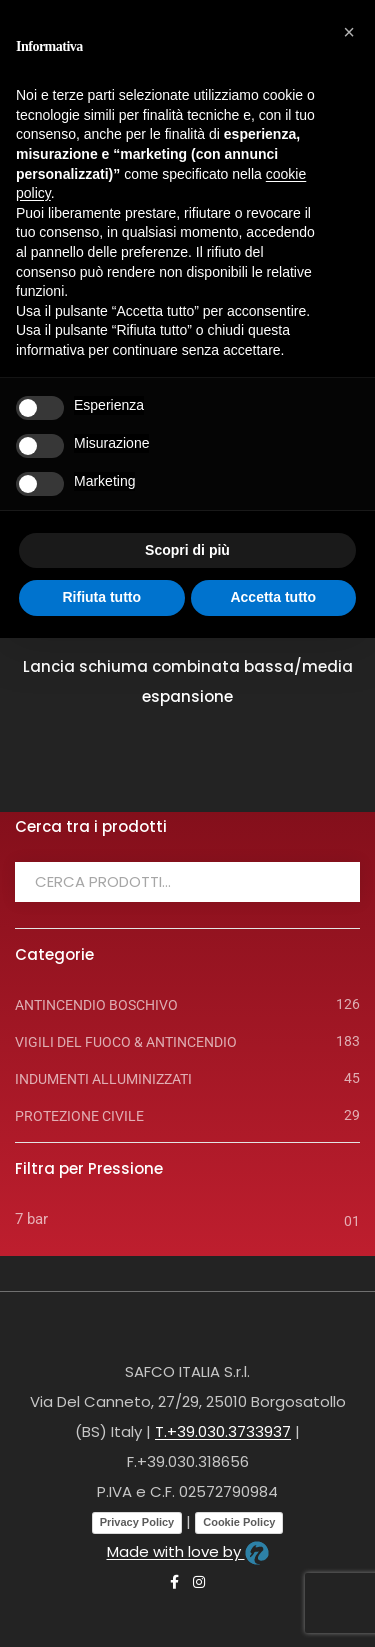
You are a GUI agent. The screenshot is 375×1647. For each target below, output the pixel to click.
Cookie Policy (239, 1522)
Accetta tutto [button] (273, 597)
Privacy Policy (137, 1522)
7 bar (31, 1219)
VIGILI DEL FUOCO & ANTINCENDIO (126, 1042)
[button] (349, 32)
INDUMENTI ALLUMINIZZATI (103, 1079)
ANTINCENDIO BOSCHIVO (96, 1005)
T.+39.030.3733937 (223, 1431)
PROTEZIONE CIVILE (79, 1116)
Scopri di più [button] (187, 550)
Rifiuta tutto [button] (101, 597)
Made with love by (188, 1551)
